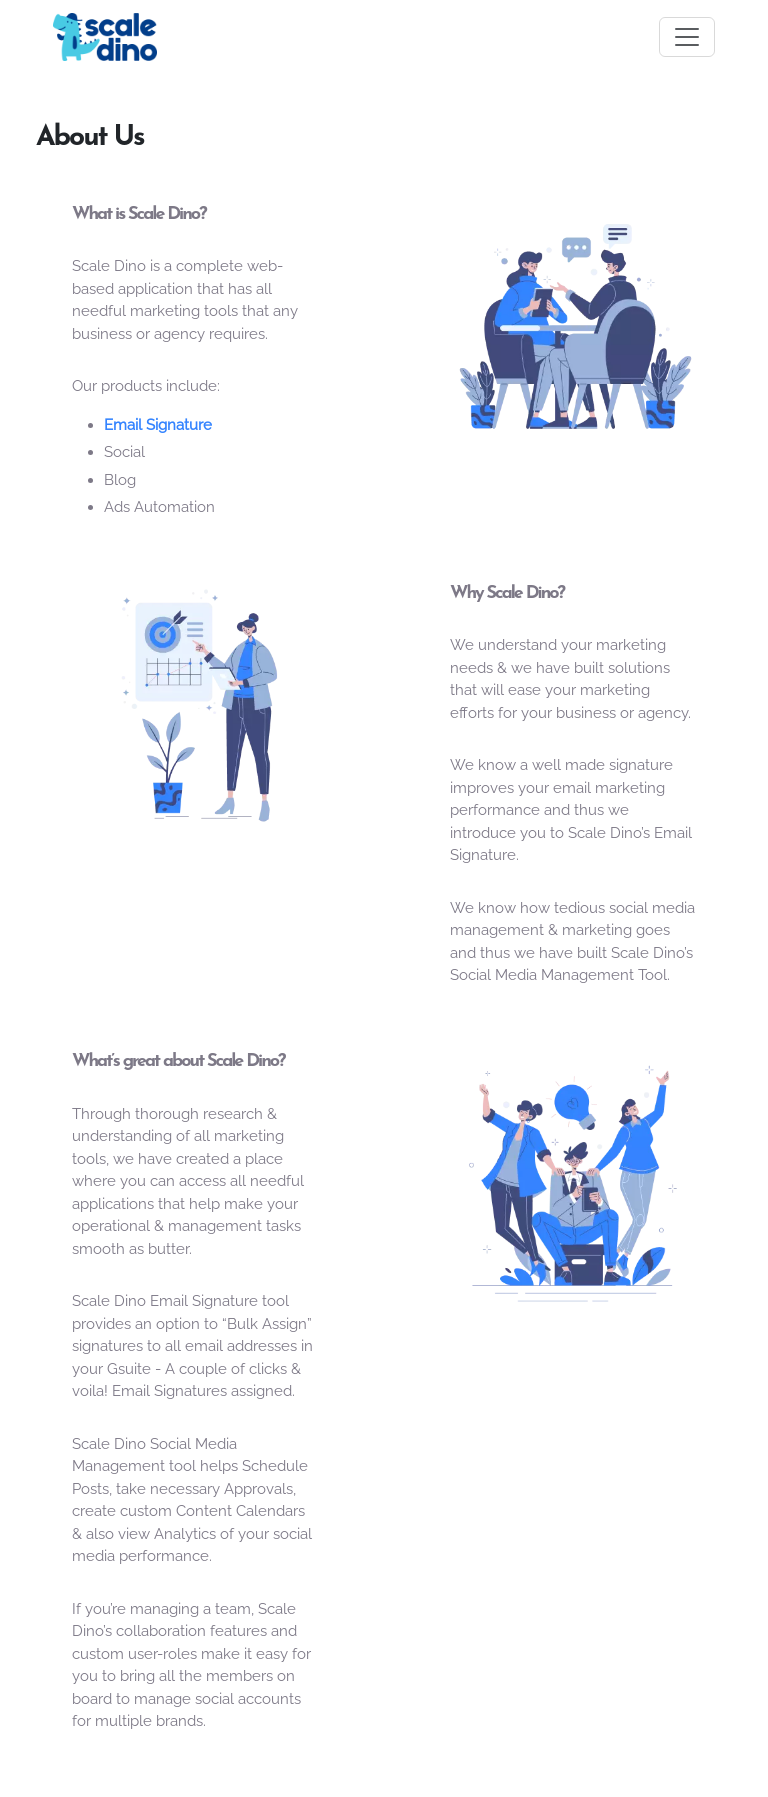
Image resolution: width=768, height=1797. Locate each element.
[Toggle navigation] (687, 37)
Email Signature (158, 425)
